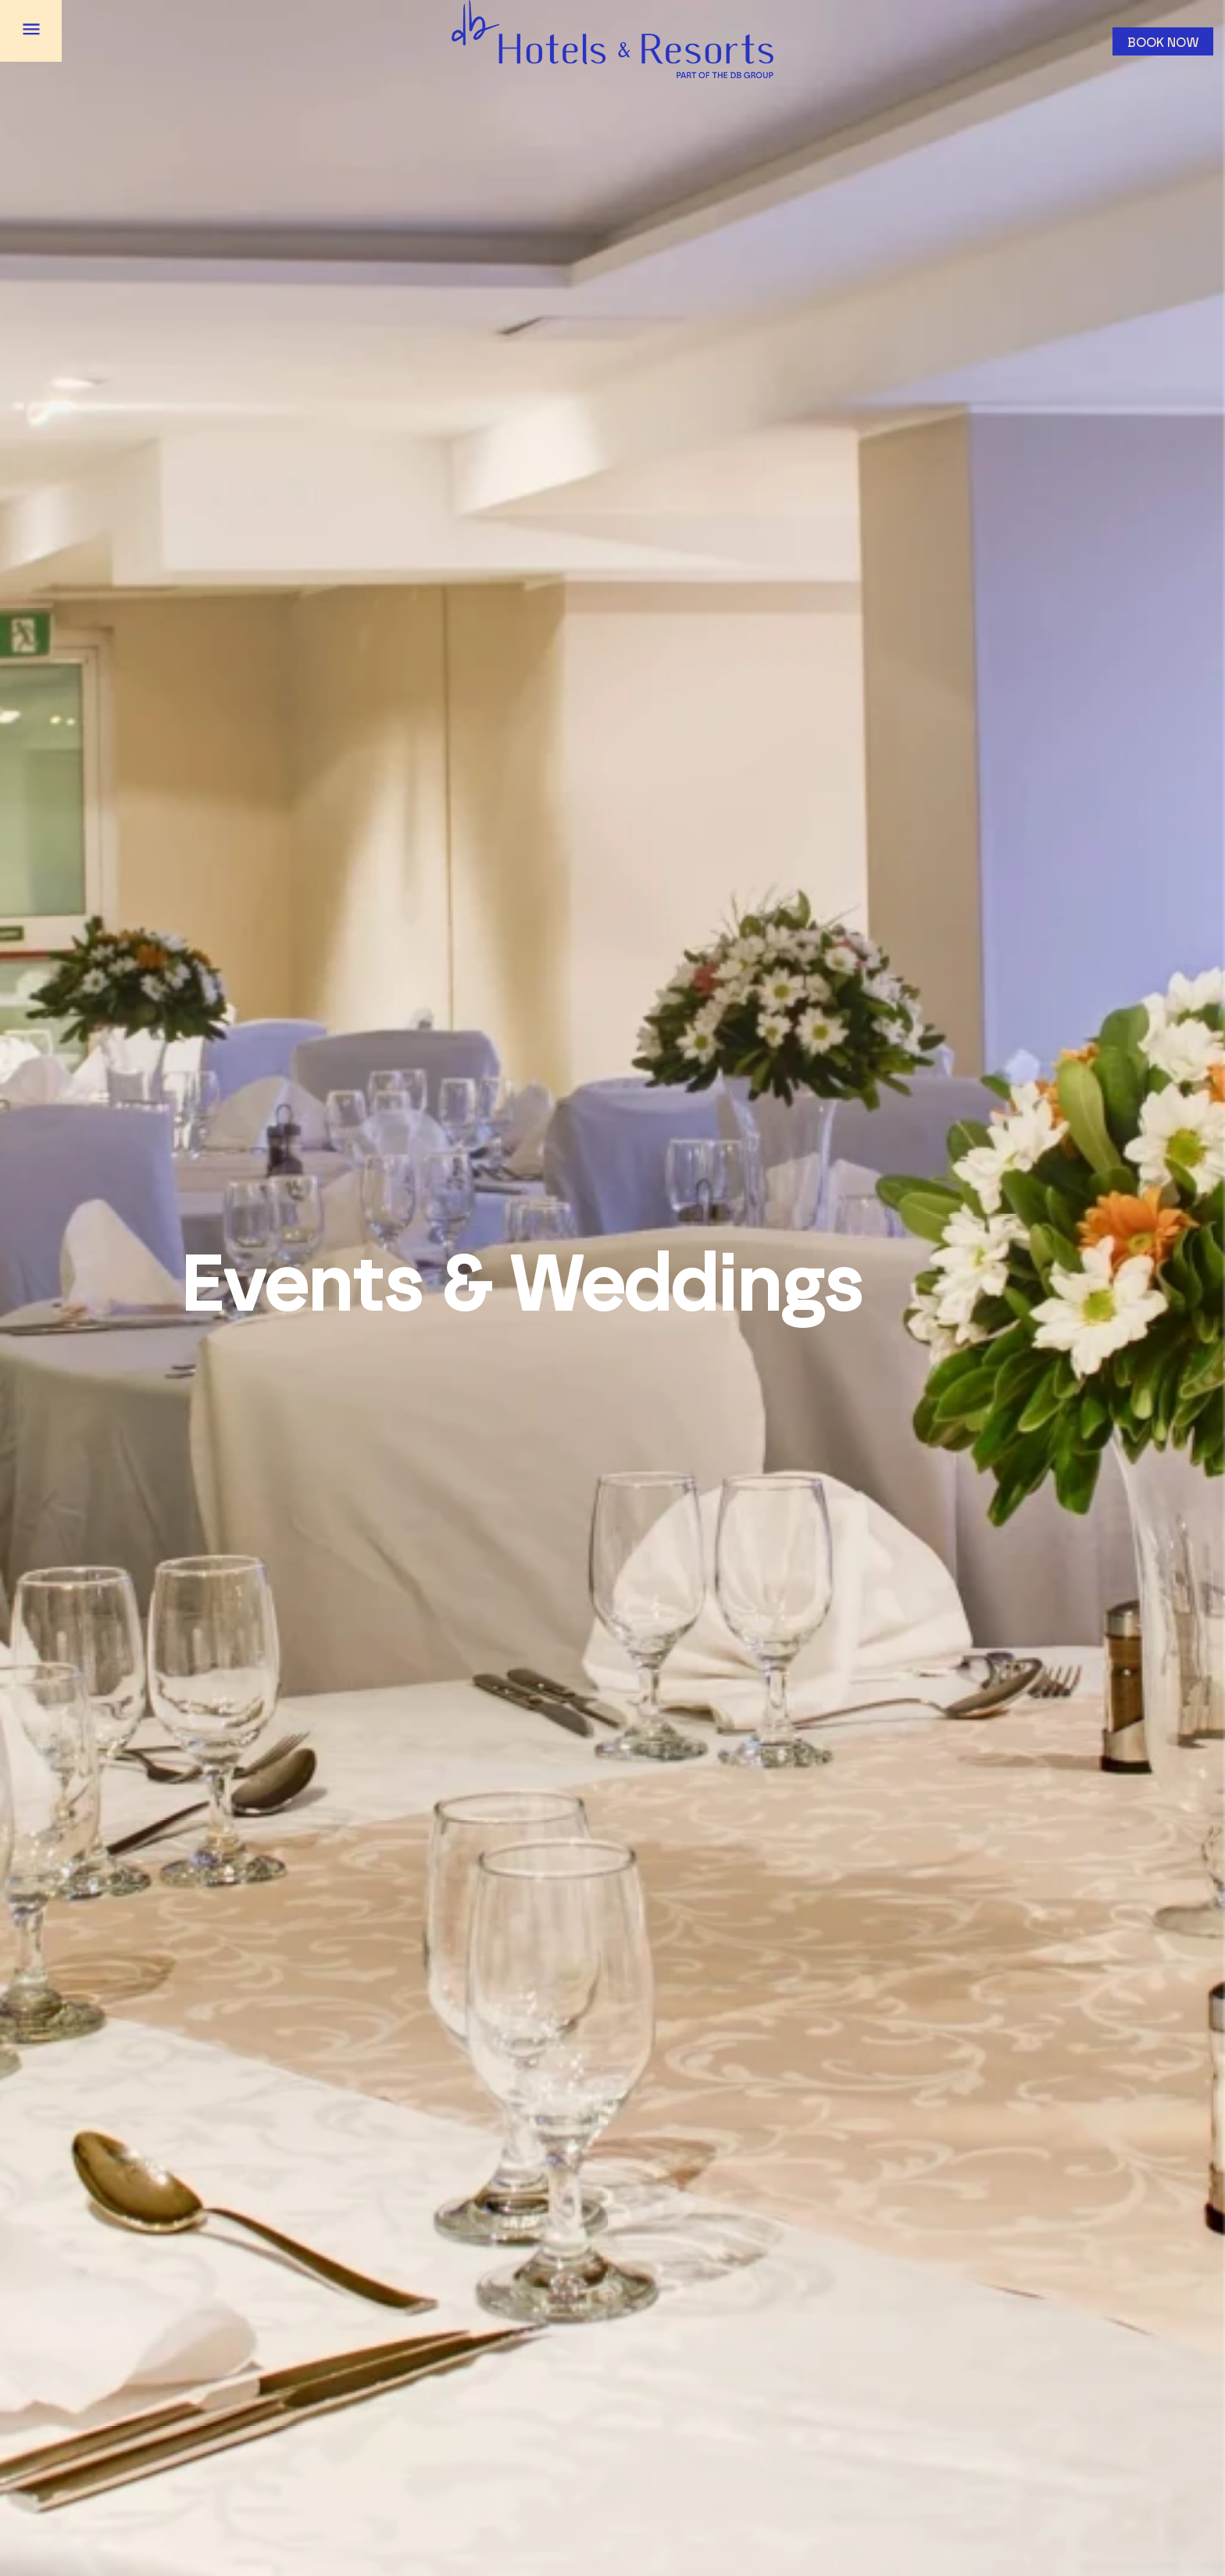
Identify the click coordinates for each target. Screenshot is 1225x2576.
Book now (1163, 43)
